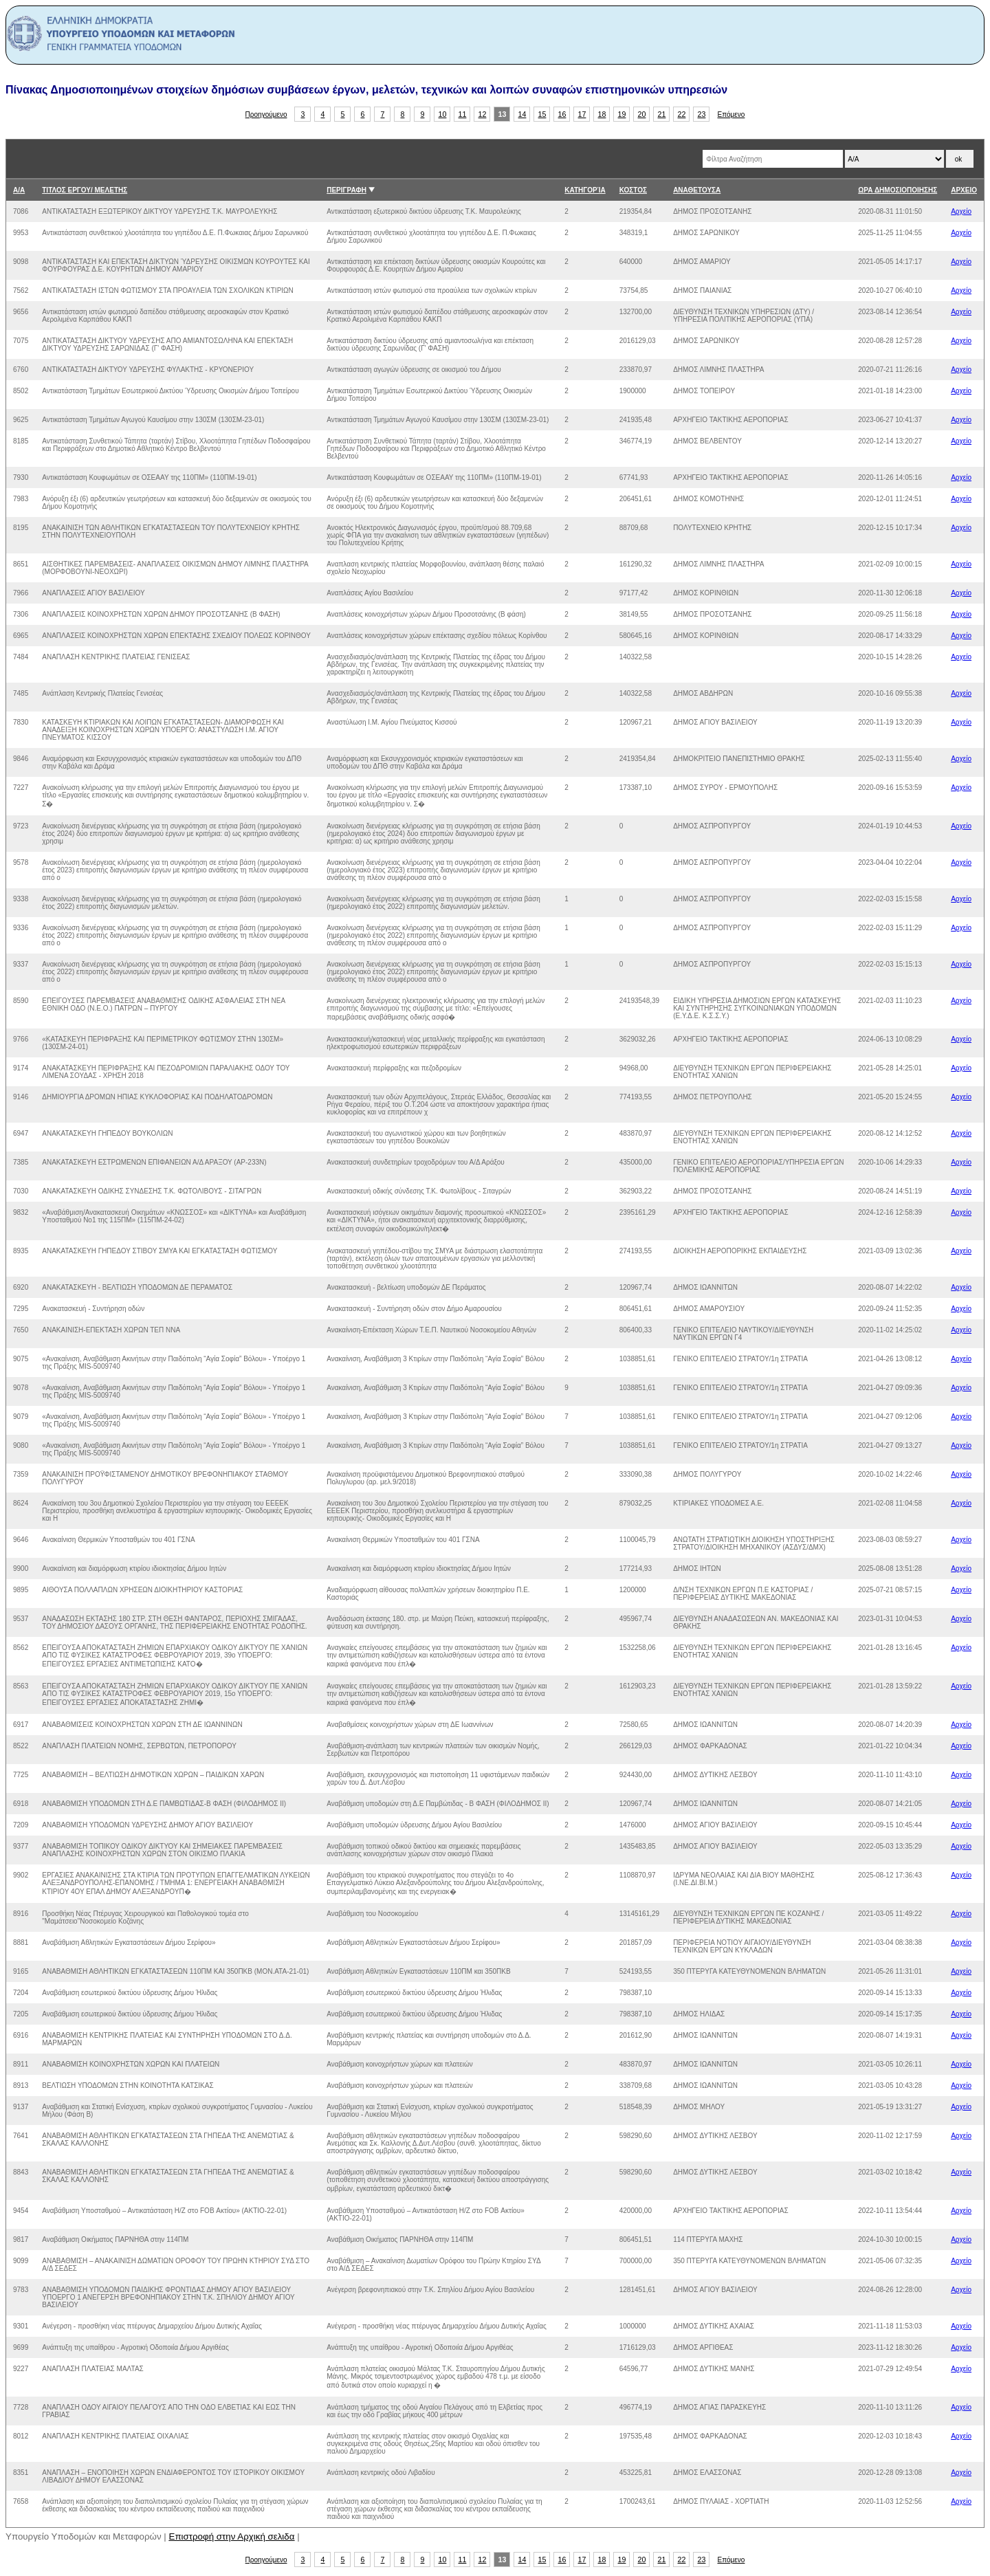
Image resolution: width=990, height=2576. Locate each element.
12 (482, 114)
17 (582, 114)
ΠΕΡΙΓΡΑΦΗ (346, 190)
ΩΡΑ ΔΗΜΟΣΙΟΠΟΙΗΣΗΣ (897, 190)
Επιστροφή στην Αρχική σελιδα (232, 2536)
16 (562, 114)
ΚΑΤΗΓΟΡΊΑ (584, 190)
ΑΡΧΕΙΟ (964, 190)
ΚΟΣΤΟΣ (633, 190)
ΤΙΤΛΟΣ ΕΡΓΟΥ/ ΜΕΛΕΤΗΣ (84, 190)
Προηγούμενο (266, 114)
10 (443, 114)
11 (463, 114)
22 (682, 114)
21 (662, 114)
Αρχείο (961, 211)
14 (522, 114)
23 (702, 114)
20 (642, 114)
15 (542, 114)
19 (622, 114)
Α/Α (19, 190)
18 (602, 114)
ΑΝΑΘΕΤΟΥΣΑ (696, 190)
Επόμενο (731, 114)
